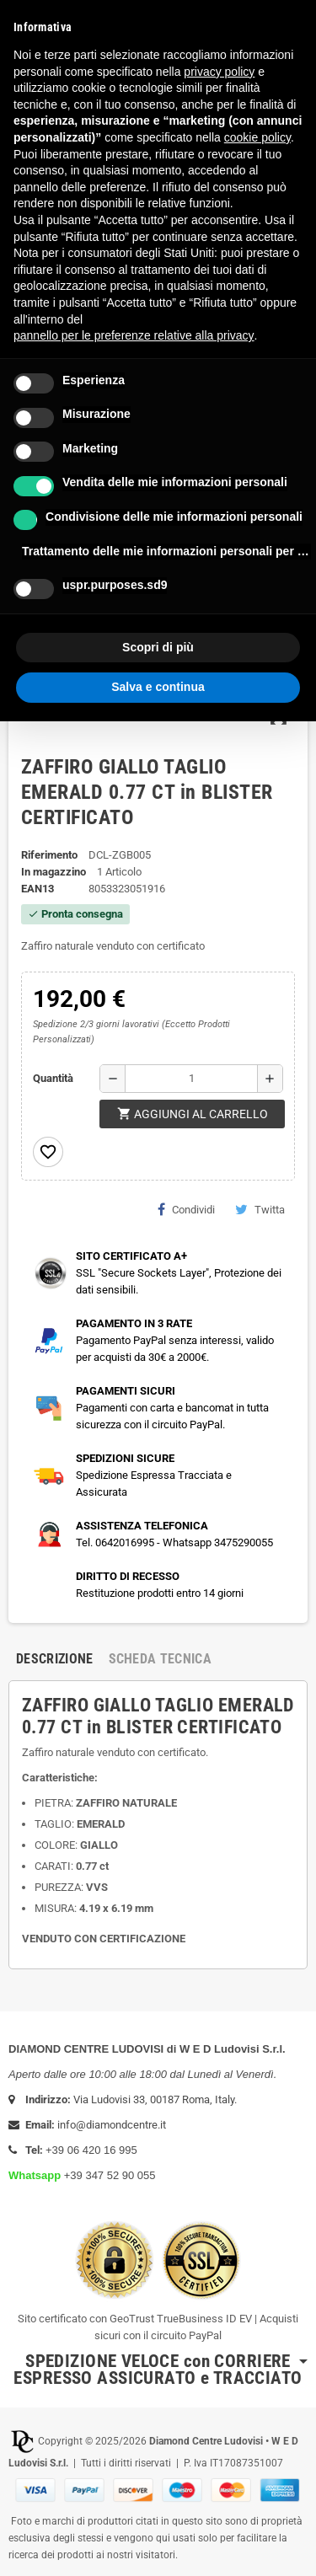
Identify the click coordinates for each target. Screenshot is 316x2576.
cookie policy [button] (257, 137)
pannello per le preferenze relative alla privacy (133, 335)
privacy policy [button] (219, 71)
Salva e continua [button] (157, 687)
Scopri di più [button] (158, 647)
